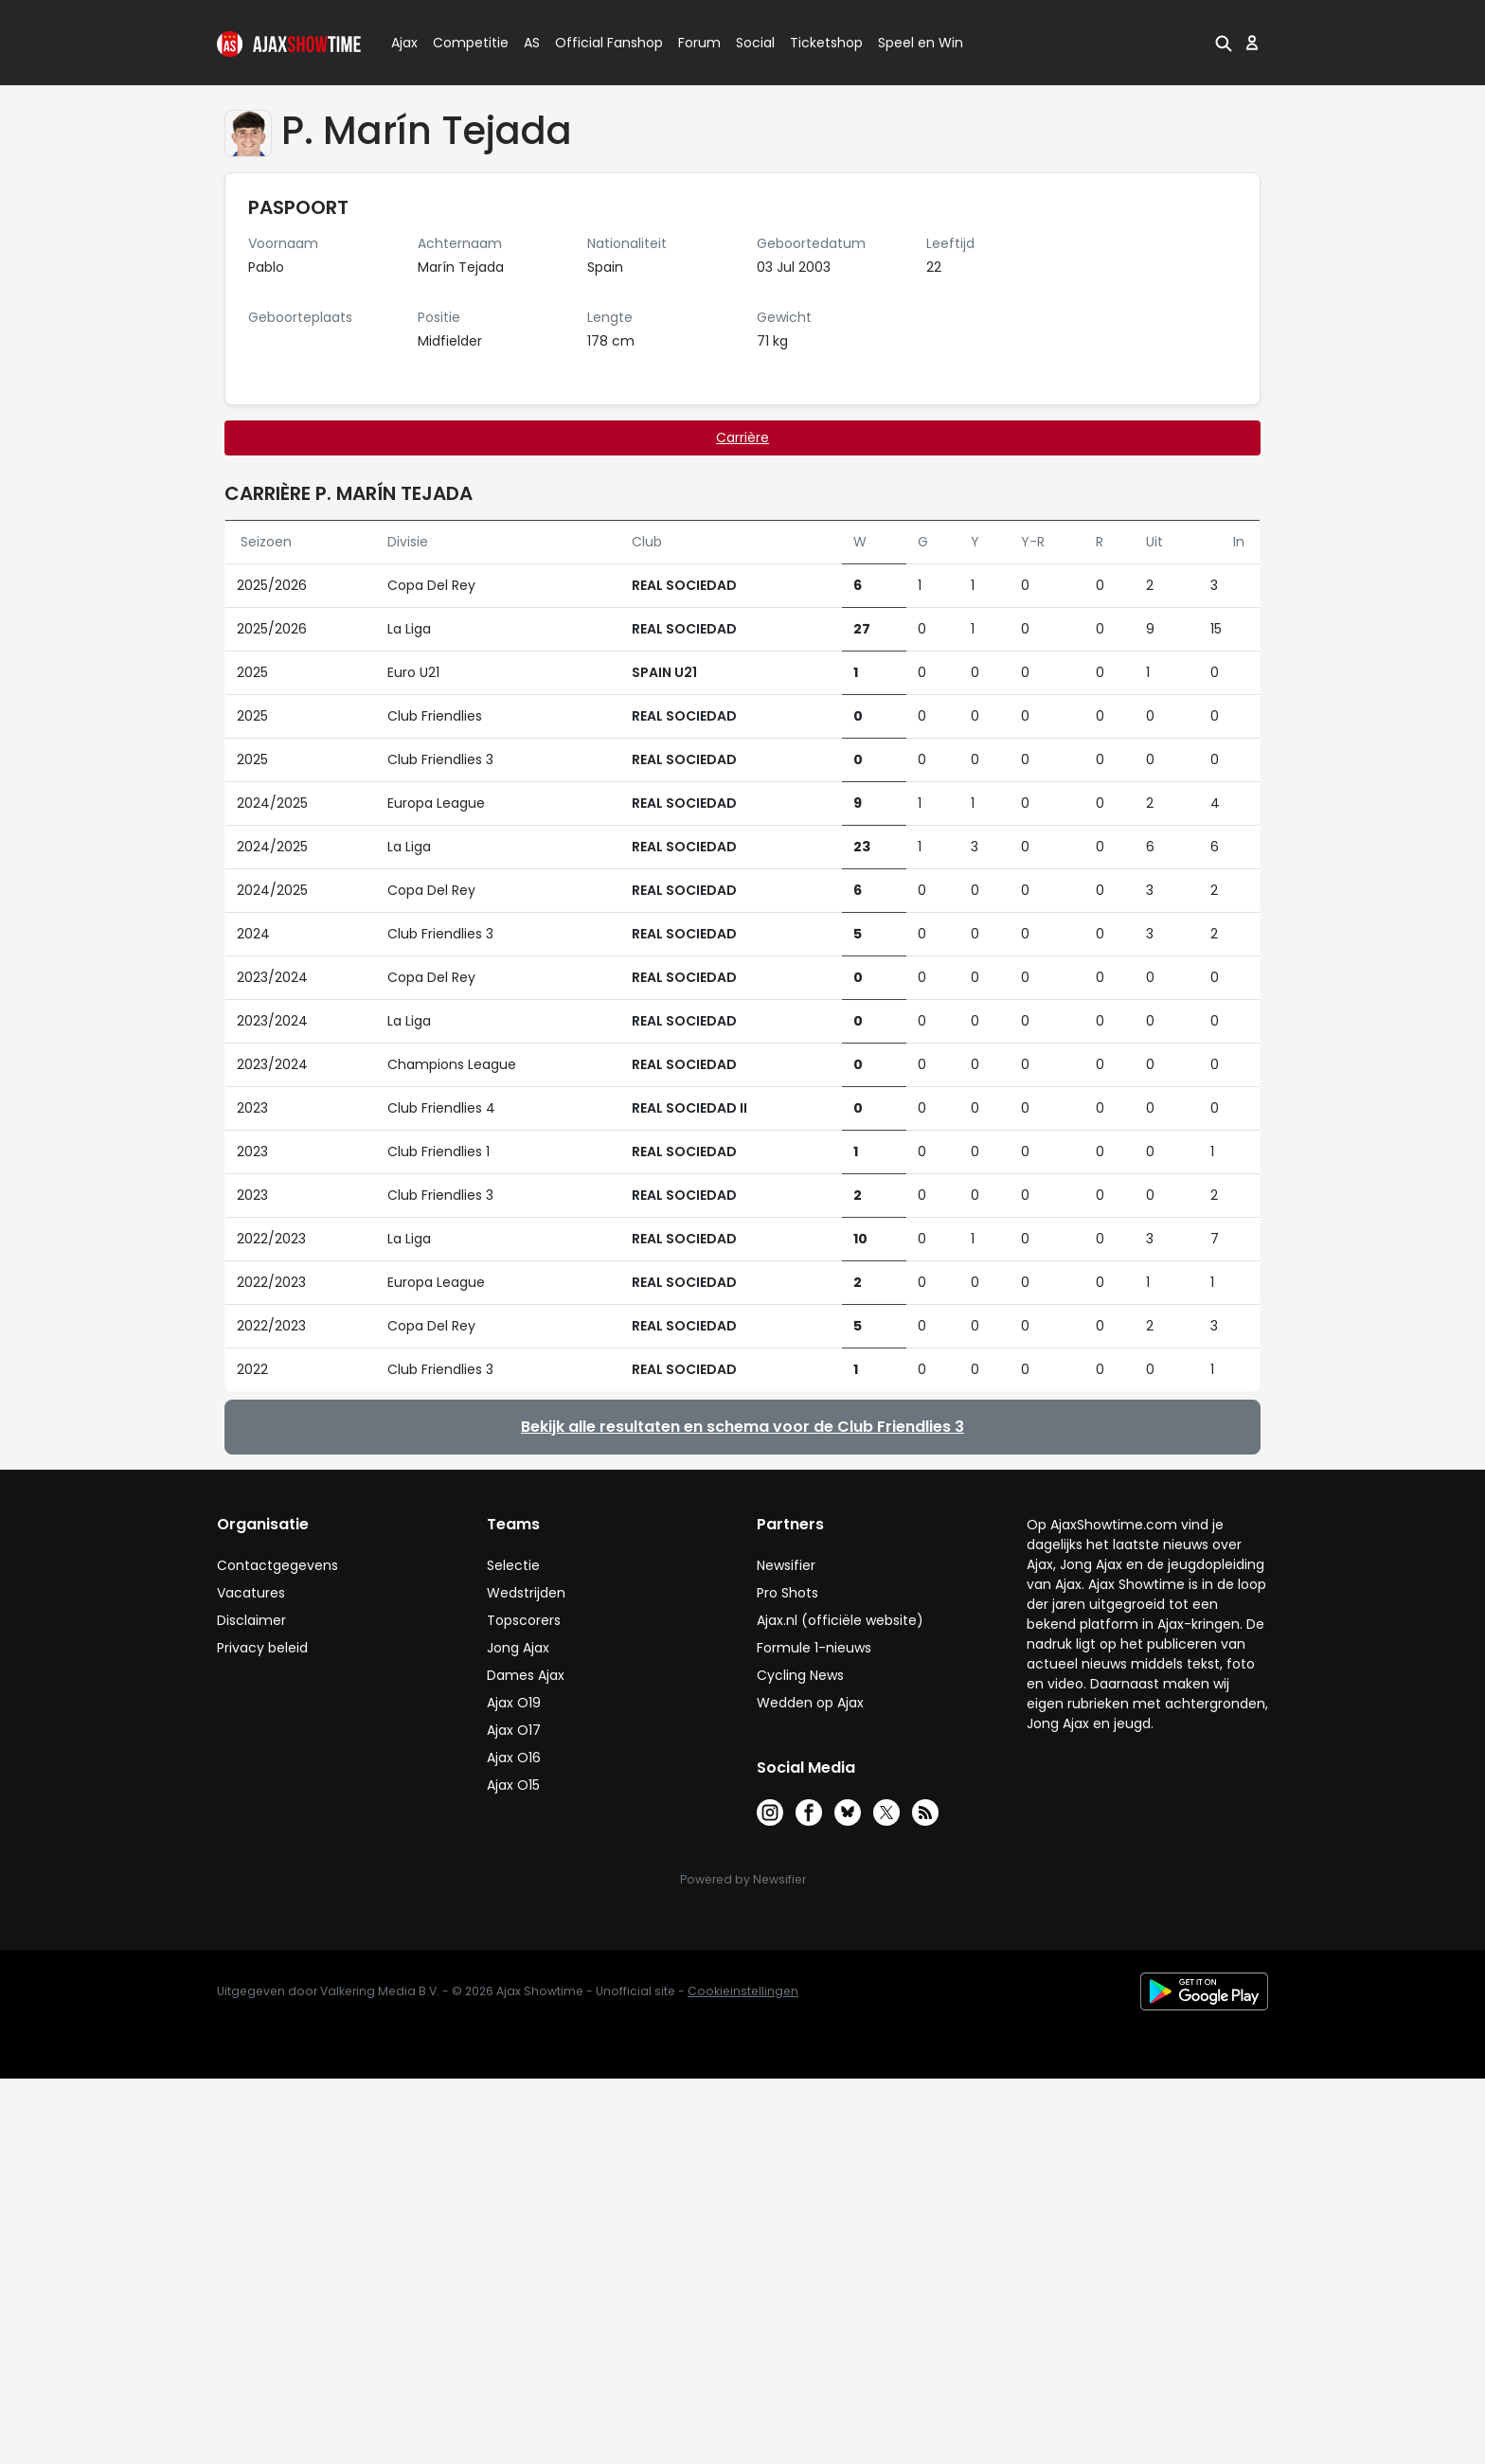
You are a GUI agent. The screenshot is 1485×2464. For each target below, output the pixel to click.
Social (752, 42)
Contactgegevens (277, 1565)
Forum (699, 42)
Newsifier (786, 1565)
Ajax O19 (514, 1702)
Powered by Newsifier (743, 1879)
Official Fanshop (597, 42)
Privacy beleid (262, 1647)
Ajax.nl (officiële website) (840, 1620)
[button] (1223, 43)
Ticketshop (826, 42)
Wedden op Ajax (810, 1702)
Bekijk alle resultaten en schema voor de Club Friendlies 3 (742, 1426)
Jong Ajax (518, 1647)
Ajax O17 (514, 1730)
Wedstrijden (526, 1592)
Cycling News (800, 1675)
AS (532, 42)
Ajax (403, 42)
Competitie (463, 42)
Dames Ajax (525, 1675)
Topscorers (524, 1620)
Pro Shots (787, 1592)
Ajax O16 (514, 1757)
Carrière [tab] (742, 437)
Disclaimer (251, 1620)
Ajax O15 (513, 1785)
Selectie (513, 1565)
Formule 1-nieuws (814, 1647)
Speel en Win (920, 42)
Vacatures (251, 1592)
